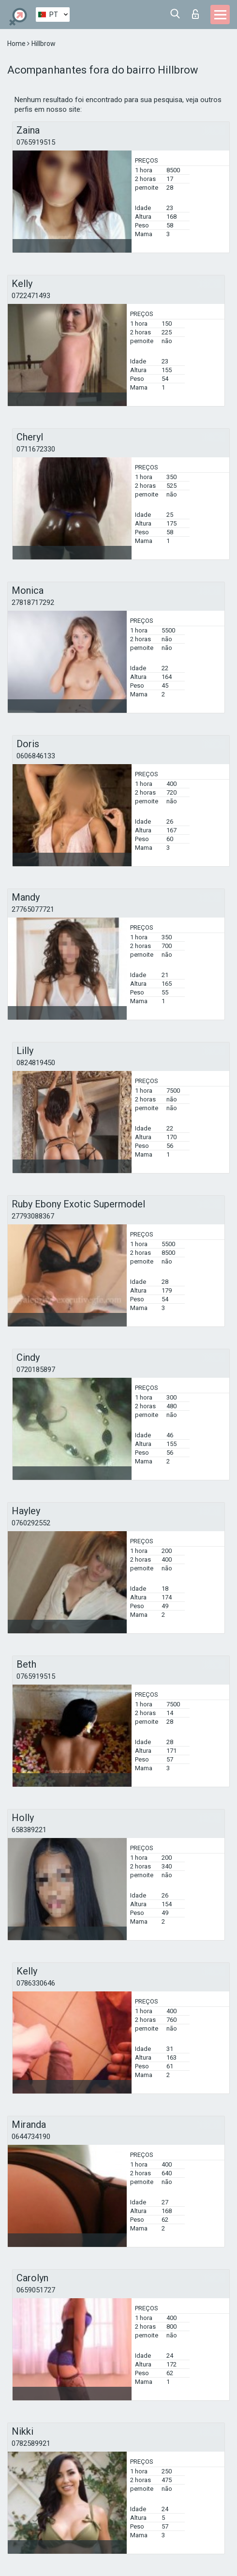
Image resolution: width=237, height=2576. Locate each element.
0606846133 (35, 756)
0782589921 (31, 2443)
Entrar (195, 14)
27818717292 (33, 602)
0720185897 (35, 1369)
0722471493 (31, 295)
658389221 (29, 1829)
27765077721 (33, 909)
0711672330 (35, 449)
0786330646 (35, 1983)
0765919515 (35, 142)
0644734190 (31, 2136)
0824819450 (35, 1062)
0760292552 (31, 1523)
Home (17, 43)
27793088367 (33, 1216)
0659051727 (35, 2290)
